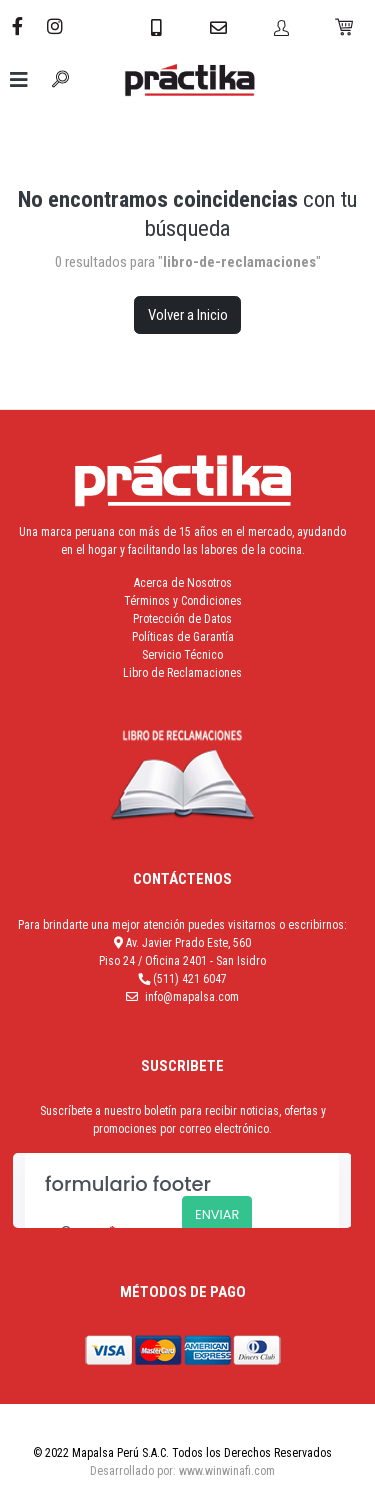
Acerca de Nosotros (183, 583)
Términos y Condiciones (183, 601)
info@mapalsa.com (192, 997)
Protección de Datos (182, 619)
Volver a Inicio (188, 315)
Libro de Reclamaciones (182, 673)
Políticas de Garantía (183, 637)
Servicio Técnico (182, 655)
